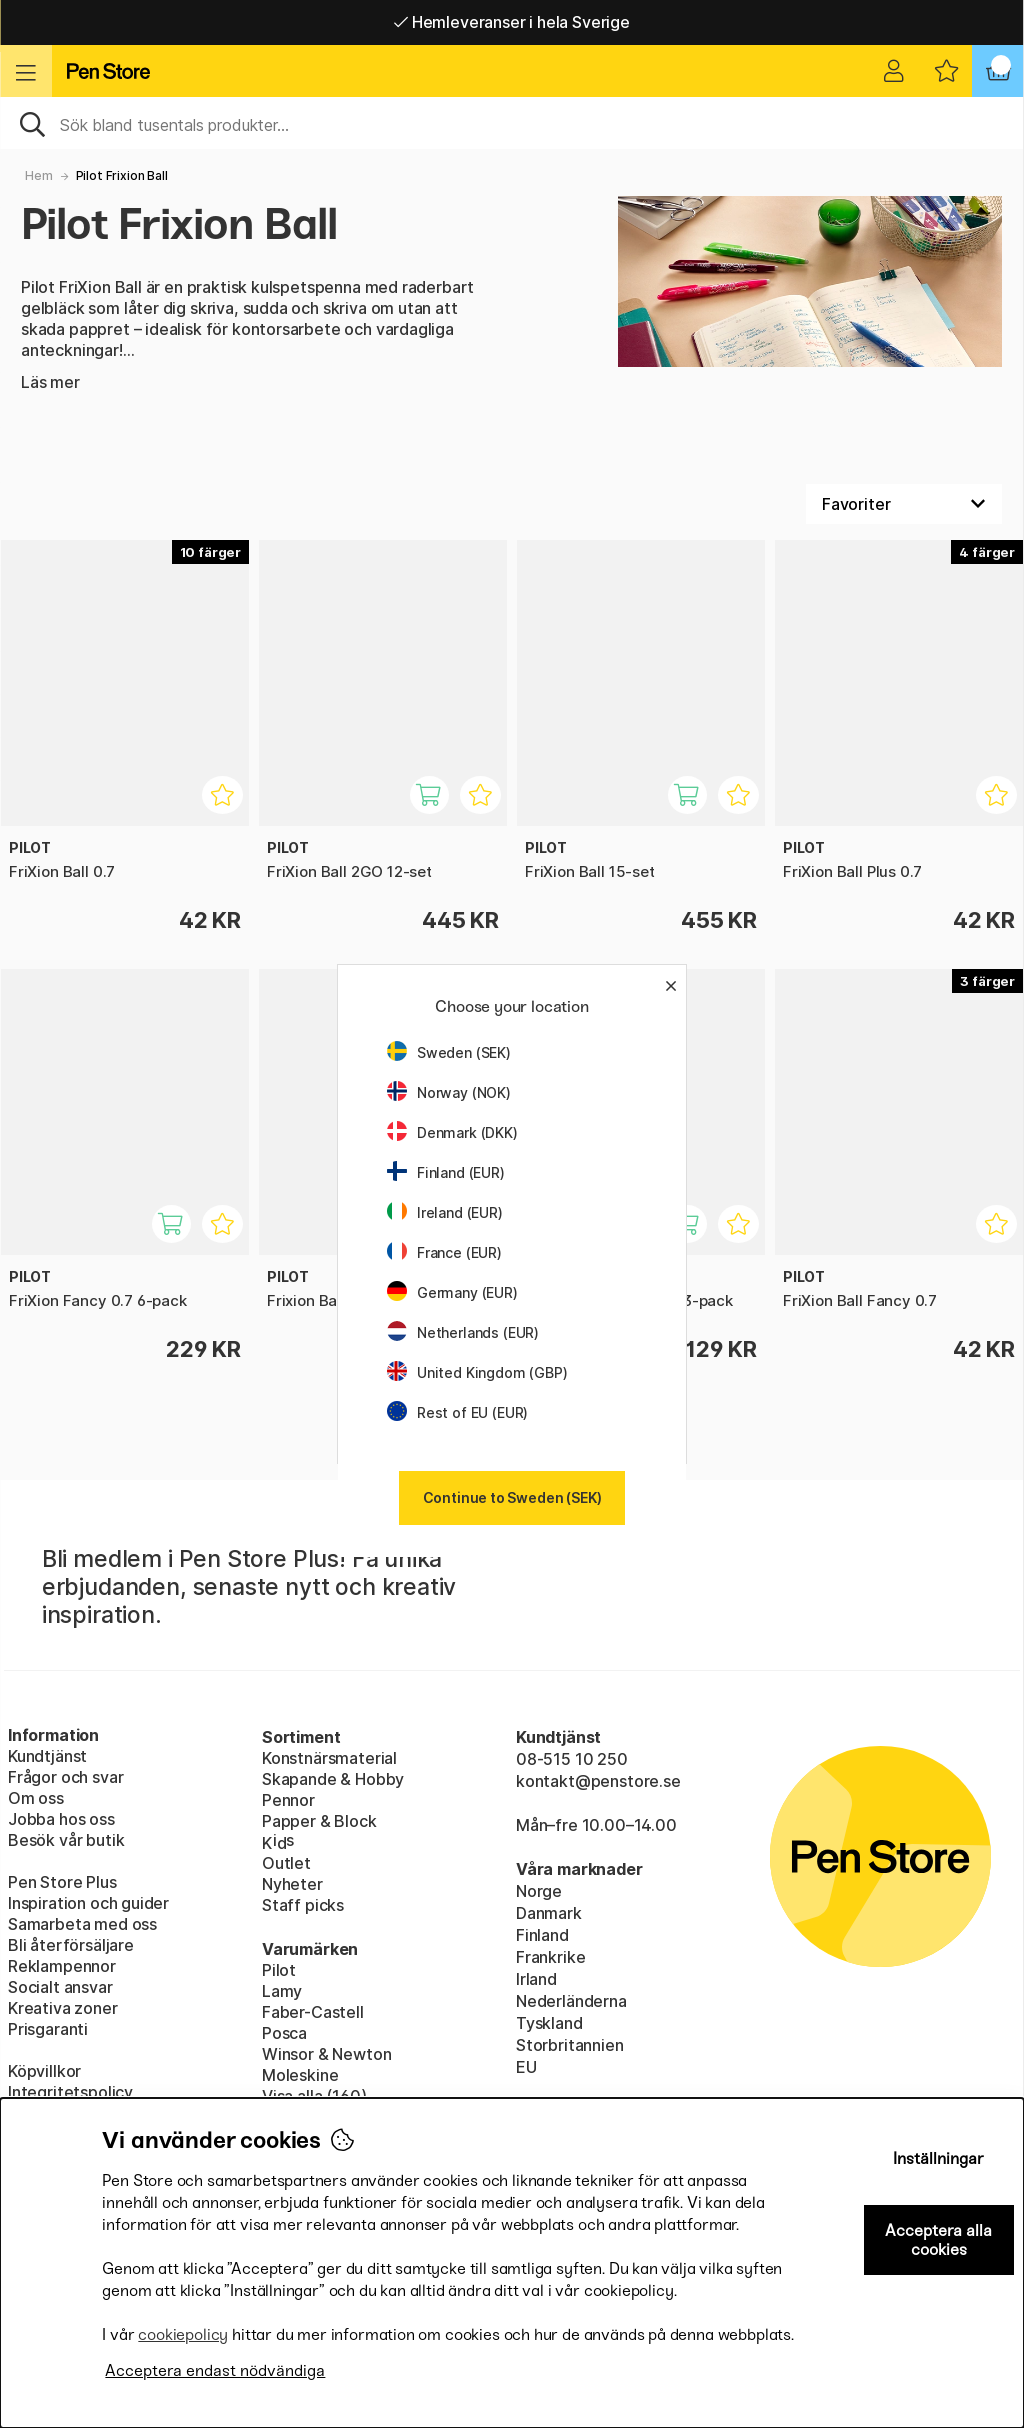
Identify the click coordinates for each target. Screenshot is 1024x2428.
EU (526, 2067)
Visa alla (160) (314, 2096)
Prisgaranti (48, 2029)
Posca (284, 2033)
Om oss (36, 1798)
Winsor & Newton (326, 2054)
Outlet (286, 1863)
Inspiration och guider (88, 1903)
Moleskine (300, 2075)
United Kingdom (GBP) (477, 1372)
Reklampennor (62, 1966)
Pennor (288, 1800)
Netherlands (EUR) (463, 1332)
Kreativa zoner (63, 2008)
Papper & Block (319, 1821)
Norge (539, 1891)
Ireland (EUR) (445, 1212)
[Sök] (512, 123)
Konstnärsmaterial (329, 1758)
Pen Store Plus (62, 1882)
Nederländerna (571, 2001)
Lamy (282, 1991)
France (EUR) (444, 1252)
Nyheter (292, 1884)
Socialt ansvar (60, 1987)
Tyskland (549, 2023)
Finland (542, 1935)
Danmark (549, 1913)
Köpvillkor (44, 2071)
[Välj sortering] (904, 504)
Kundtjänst (47, 1756)
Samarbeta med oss (82, 1924)
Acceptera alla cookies (938, 2240)
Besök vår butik (66, 1840)
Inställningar (938, 2158)
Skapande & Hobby (333, 1779)
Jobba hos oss (61, 1819)
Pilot (279, 1970)
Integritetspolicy (70, 2092)
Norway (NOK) (449, 1092)
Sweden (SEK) (449, 1052)
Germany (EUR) (452, 1292)
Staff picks (303, 1905)
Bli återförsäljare (71, 1945)
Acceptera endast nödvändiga (215, 2370)
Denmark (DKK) (452, 1132)
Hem (38, 175)
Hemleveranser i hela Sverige (512, 22)
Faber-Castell (313, 2012)
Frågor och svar (65, 1777)
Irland (536, 1979)
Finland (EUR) (446, 1172)
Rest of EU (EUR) (457, 1412)
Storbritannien (570, 2045)
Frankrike (550, 1957)
